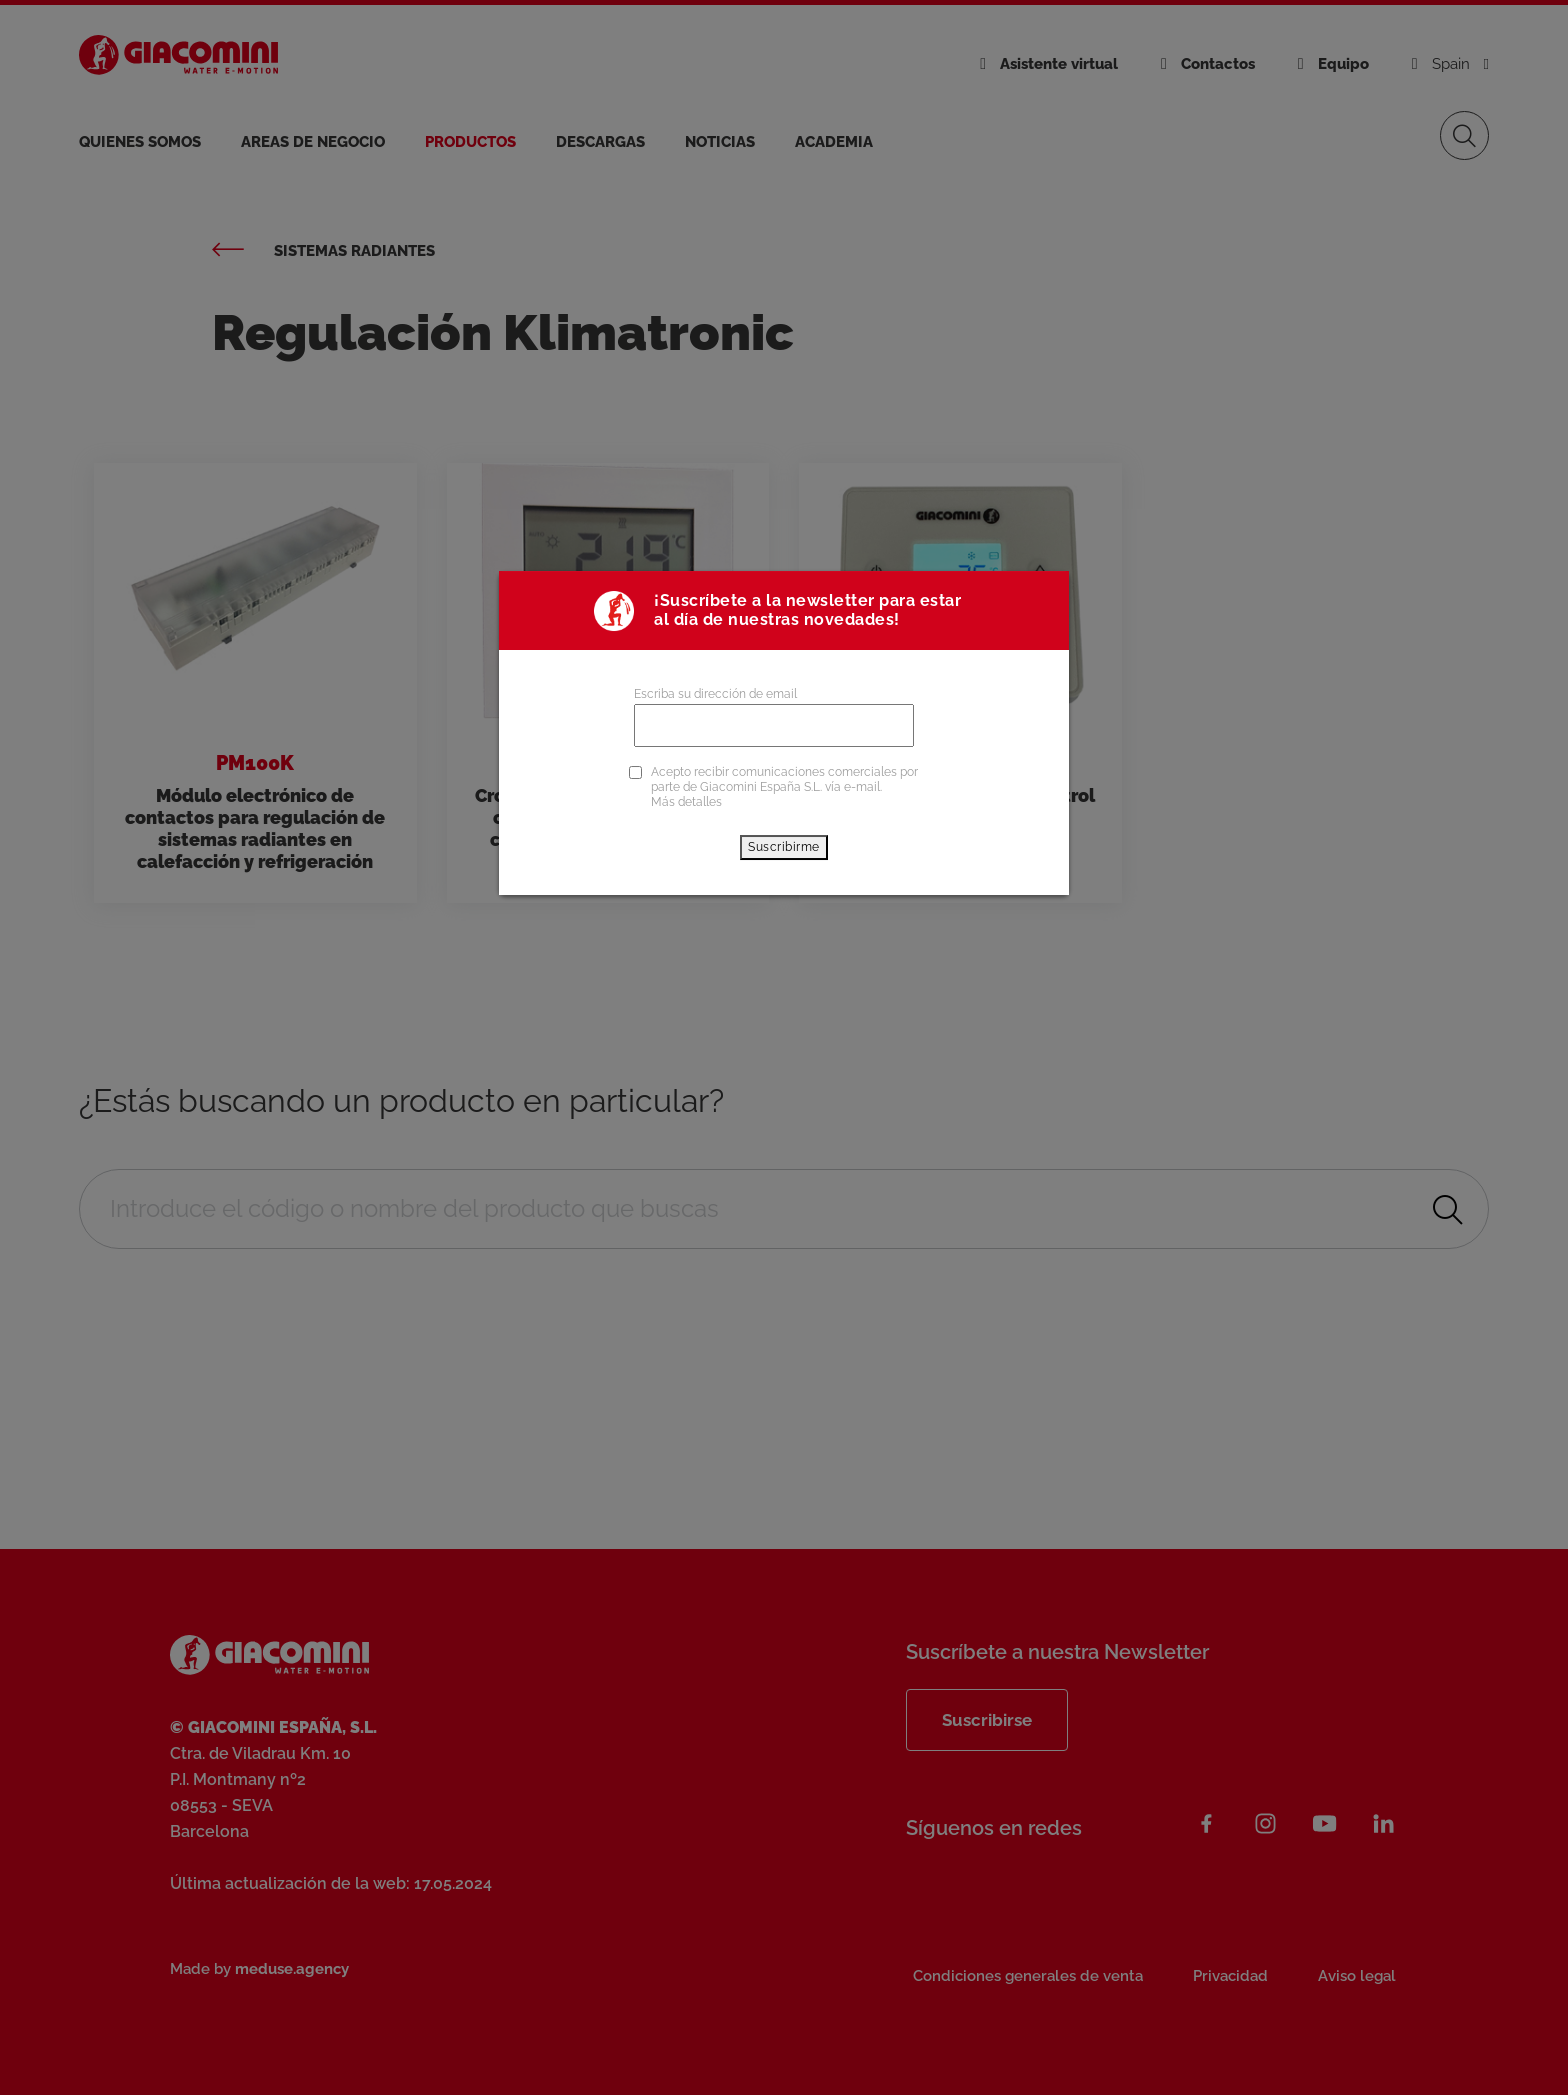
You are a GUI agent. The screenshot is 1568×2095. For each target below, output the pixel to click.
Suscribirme (784, 847)
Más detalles (686, 802)
